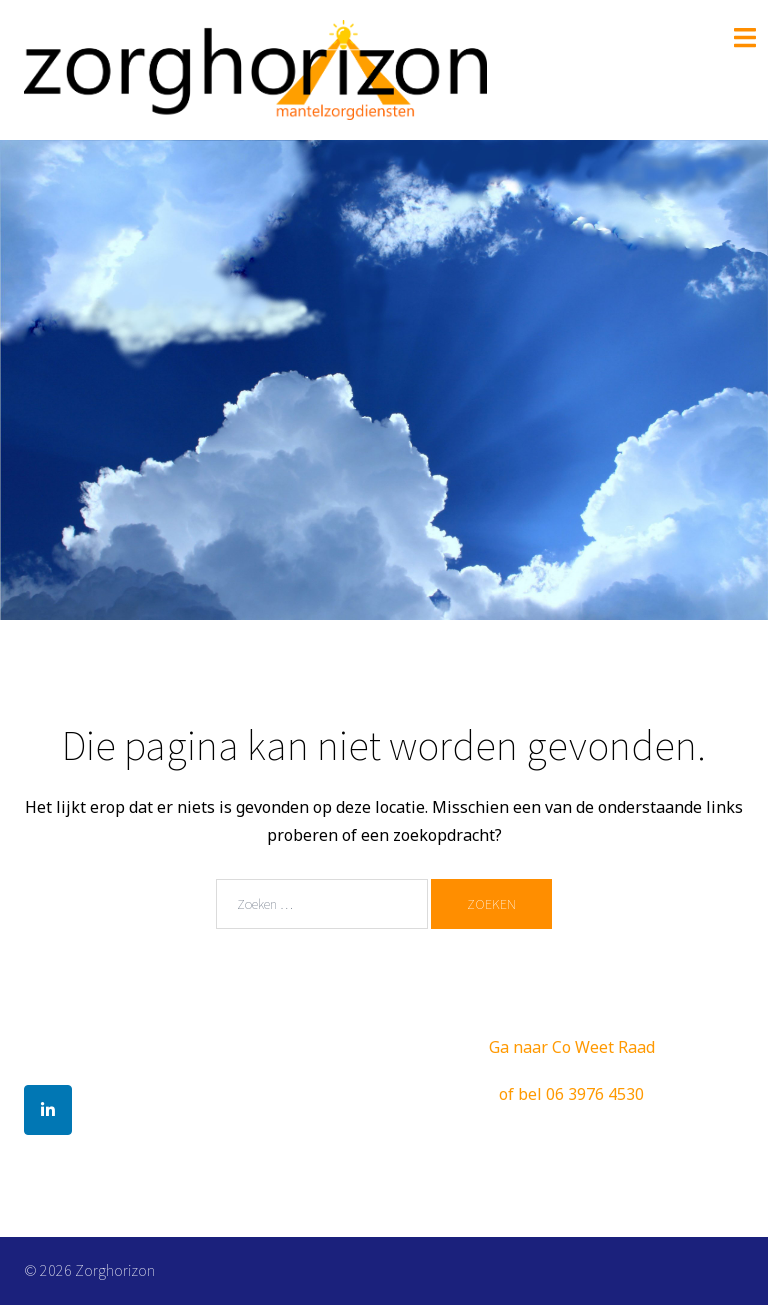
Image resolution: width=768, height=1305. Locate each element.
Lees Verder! (384, 510)
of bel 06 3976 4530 (571, 1094)
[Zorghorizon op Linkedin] (48, 1110)
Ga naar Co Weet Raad (572, 1047)
